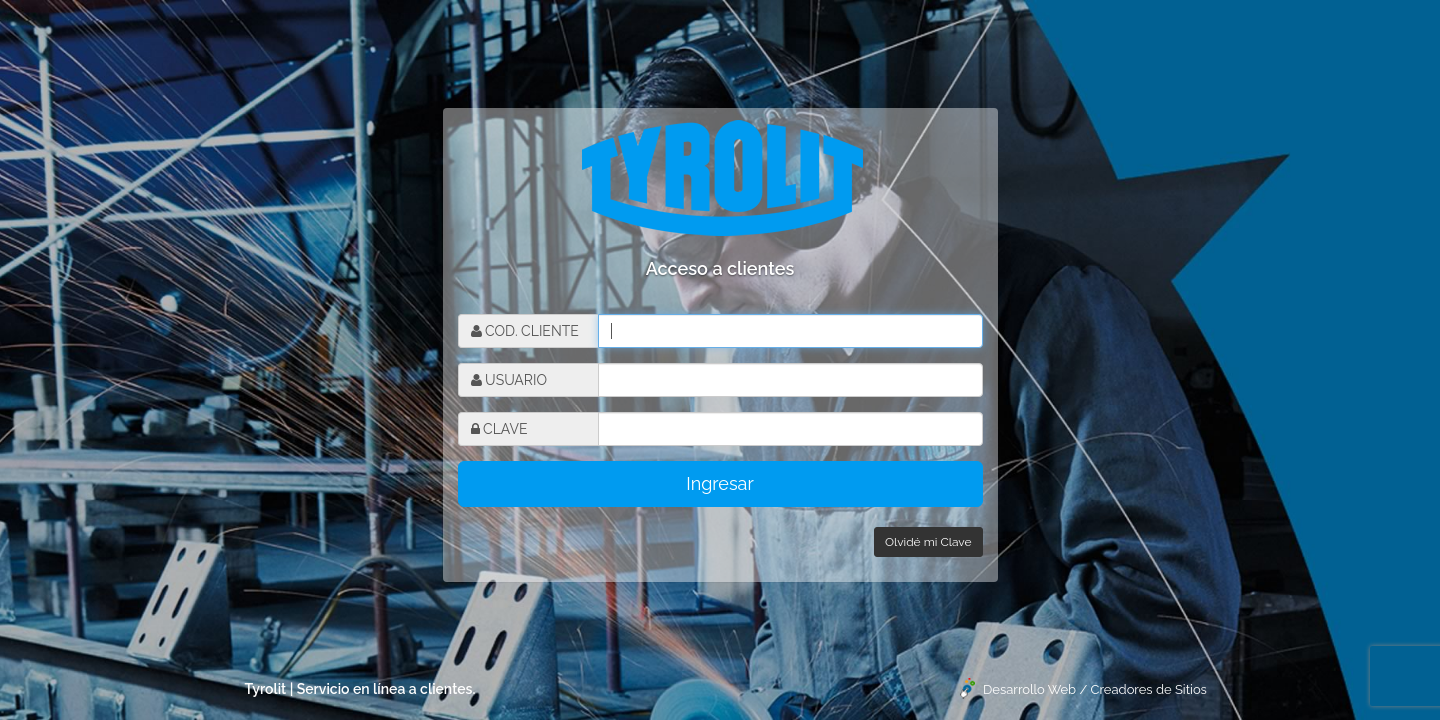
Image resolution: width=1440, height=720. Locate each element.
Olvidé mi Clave (928, 542)
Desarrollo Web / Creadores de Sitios (1095, 689)
